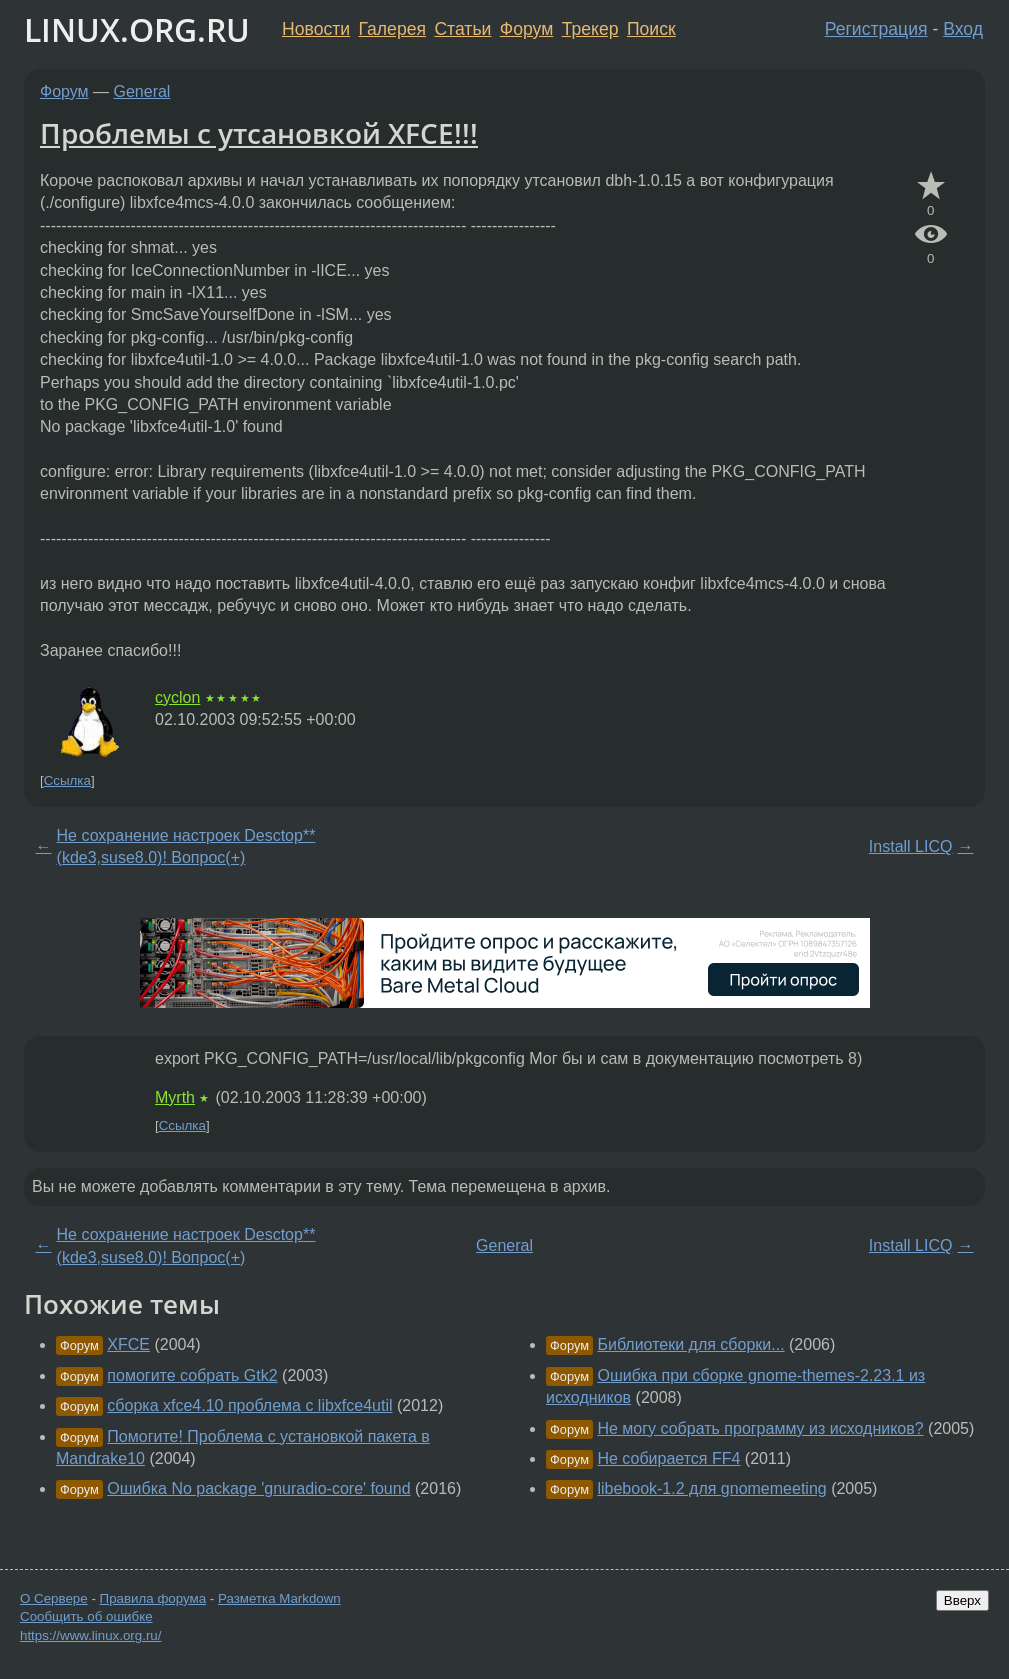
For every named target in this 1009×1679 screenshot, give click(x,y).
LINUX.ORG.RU (137, 29)
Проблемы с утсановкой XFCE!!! (259, 133)
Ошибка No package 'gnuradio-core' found (258, 1488)
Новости (316, 29)
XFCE (128, 1344)
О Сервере (54, 1598)
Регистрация (876, 29)
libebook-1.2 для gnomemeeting (711, 1488)
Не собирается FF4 (668, 1458)
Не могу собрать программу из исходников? (760, 1428)
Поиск (651, 29)
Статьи (462, 29)
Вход (963, 29)
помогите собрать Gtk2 (192, 1375)
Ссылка (67, 780)
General (142, 91)
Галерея (392, 29)
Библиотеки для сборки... (690, 1344)
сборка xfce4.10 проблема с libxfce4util (249, 1405)
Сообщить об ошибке (86, 1616)
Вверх (962, 1600)
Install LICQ (911, 846)
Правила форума (153, 1598)
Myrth (175, 1097)
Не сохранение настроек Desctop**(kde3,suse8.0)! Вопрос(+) (186, 846)
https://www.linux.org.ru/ (90, 1635)
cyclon (177, 697)
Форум (526, 29)
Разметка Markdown (279, 1598)
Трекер (590, 29)
